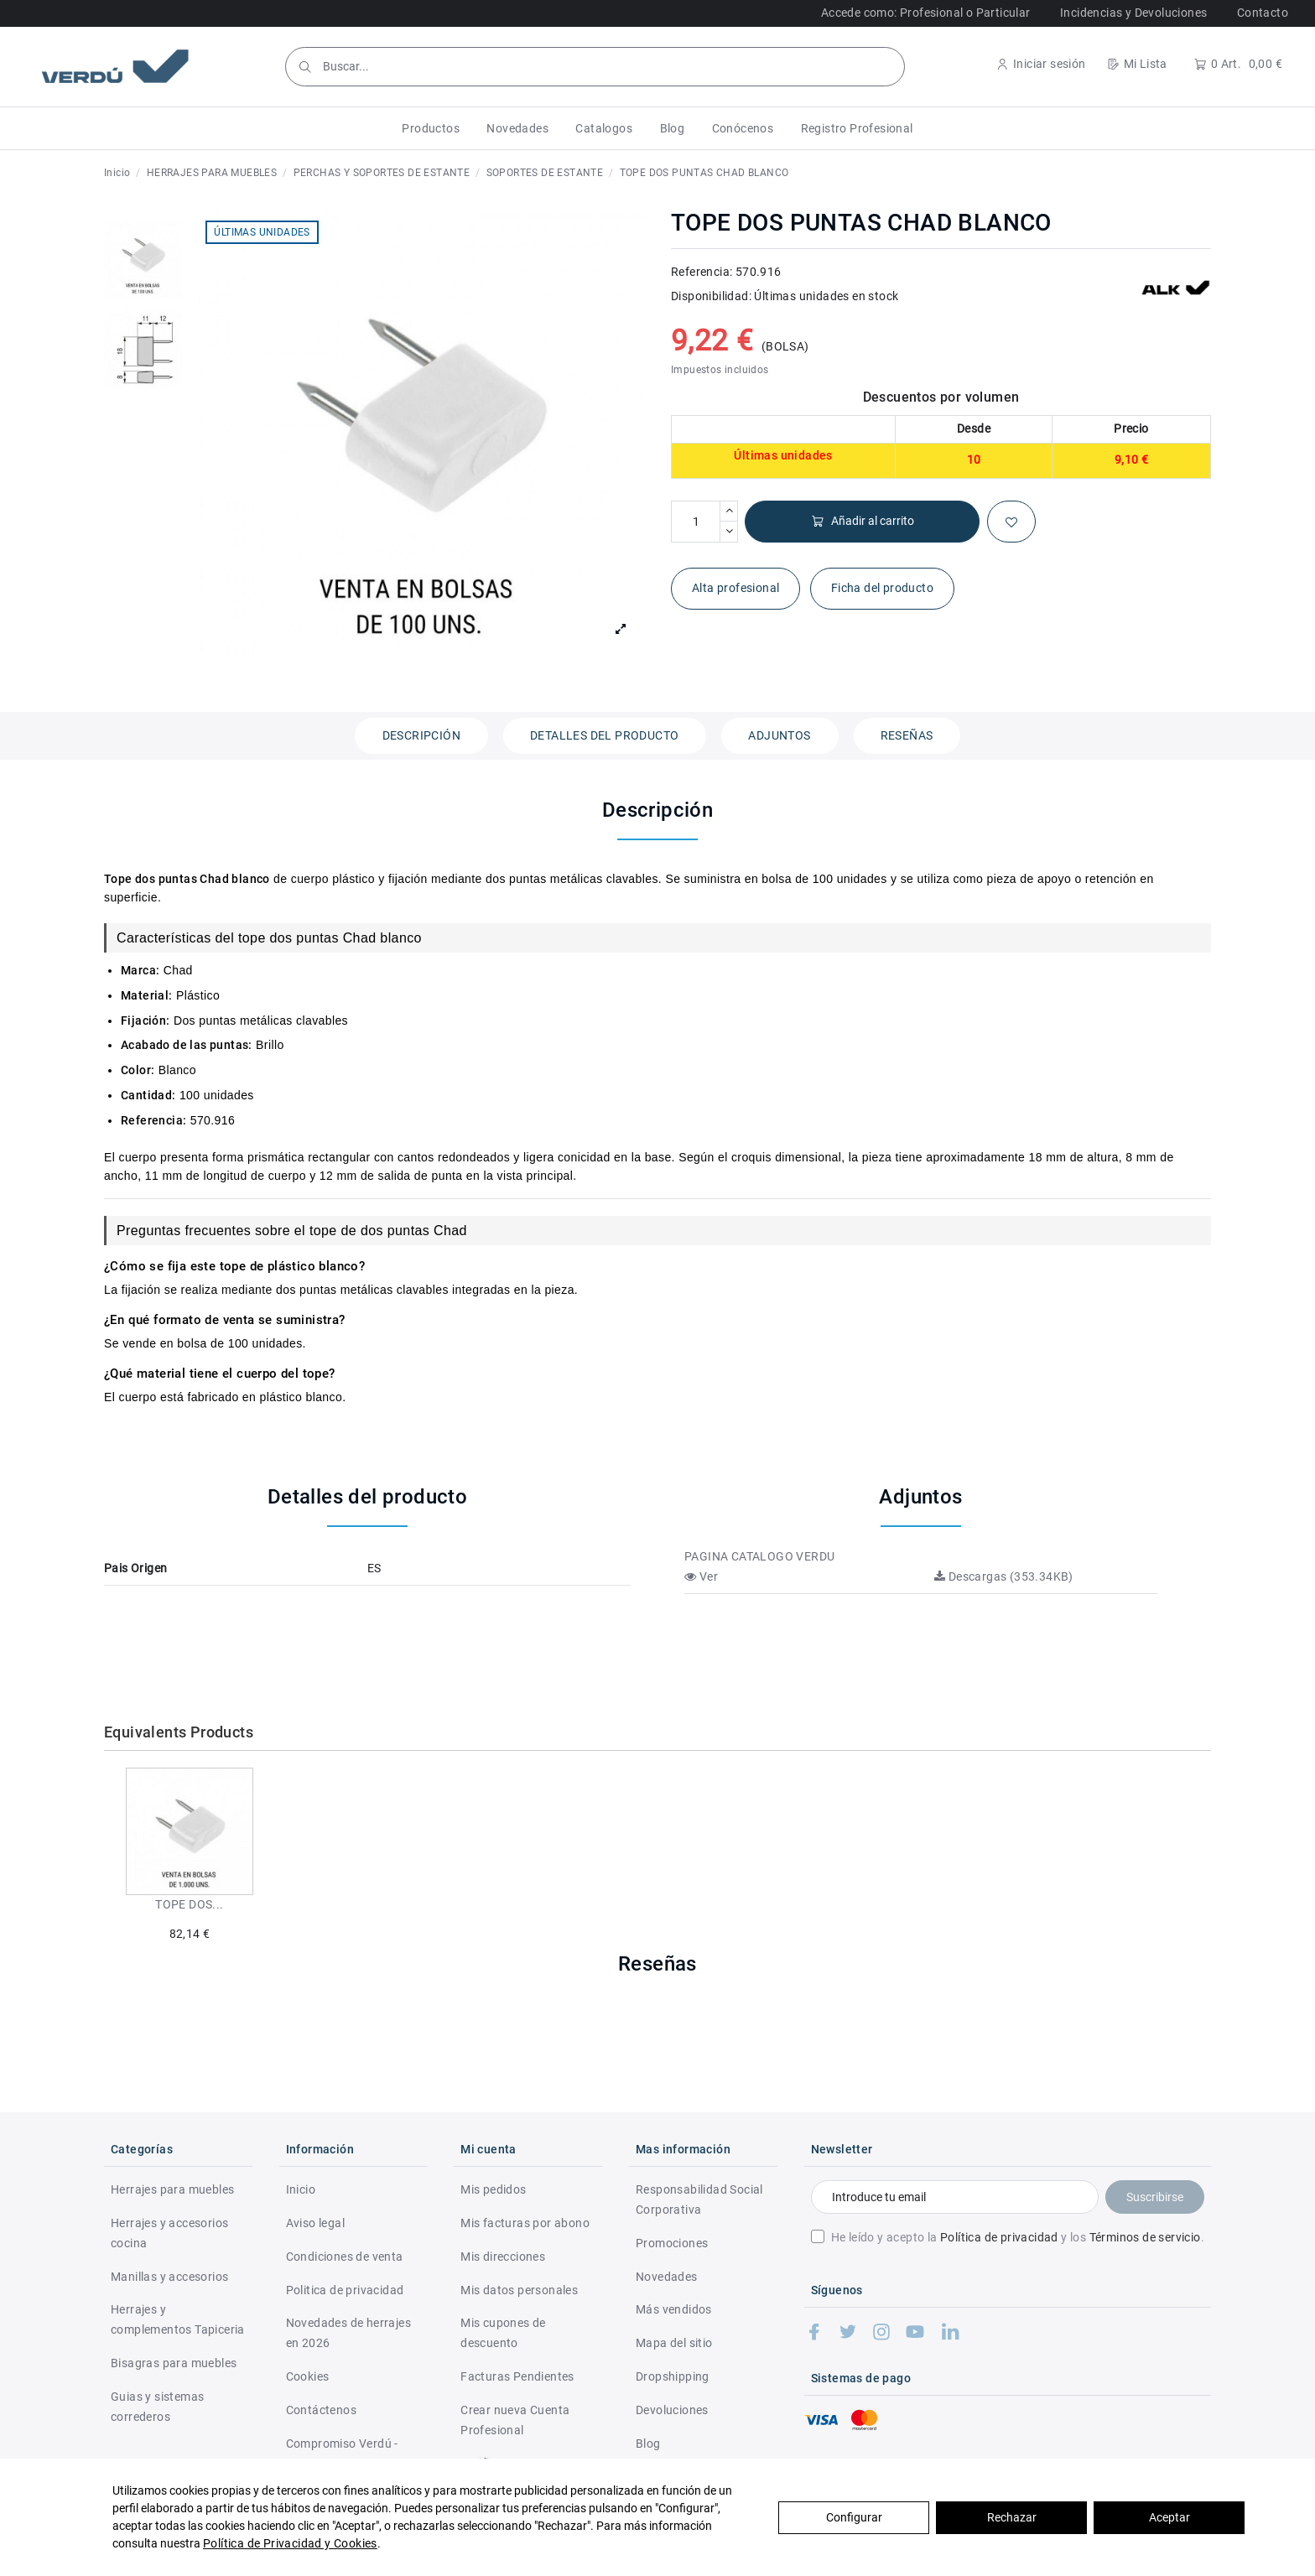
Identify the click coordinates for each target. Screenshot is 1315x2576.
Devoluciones (672, 2410)
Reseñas (907, 735)
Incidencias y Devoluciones (1133, 12)
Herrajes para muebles (172, 2189)
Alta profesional (735, 588)
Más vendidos (674, 2309)
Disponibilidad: (711, 296)
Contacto (1262, 12)
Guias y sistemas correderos (157, 2406)
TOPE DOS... (189, 1904)
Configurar (854, 2517)
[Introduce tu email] (955, 2197)
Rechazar (1012, 2517)
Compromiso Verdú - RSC (342, 2453)
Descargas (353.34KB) (1003, 1576)
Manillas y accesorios (169, 2276)
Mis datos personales (519, 2290)
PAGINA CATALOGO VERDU (759, 1556)
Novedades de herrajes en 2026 (348, 2333)
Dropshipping (672, 2376)
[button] (430, 128)
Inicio (300, 2189)
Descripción (421, 735)
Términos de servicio (1145, 2237)
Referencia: (701, 271)
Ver (701, 1576)
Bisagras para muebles (173, 2363)
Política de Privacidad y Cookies (290, 2543)
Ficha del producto (882, 588)
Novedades (667, 2276)
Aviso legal (315, 2223)
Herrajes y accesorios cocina (169, 2233)
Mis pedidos (493, 2189)
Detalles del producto (604, 735)
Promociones (672, 2243)
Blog (648, 2443)
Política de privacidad (999, 2237)
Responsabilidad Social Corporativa (699, 2199)
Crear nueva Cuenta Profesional (514, 2420)
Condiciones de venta (344, 2256)
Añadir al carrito (862, 521)
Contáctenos (321, 2410)
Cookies (308, 2376)
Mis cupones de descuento (503, 2333)
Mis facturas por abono (525, 2223)
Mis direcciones (502, 2256)
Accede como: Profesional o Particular (926, 12)
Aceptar (1169, 2517)
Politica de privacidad (345, 2290)
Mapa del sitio (674, 2343)
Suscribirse (1154, 2197)
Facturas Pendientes (517, 2376)
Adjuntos (779, 735)
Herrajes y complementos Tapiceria (178, 2319)
